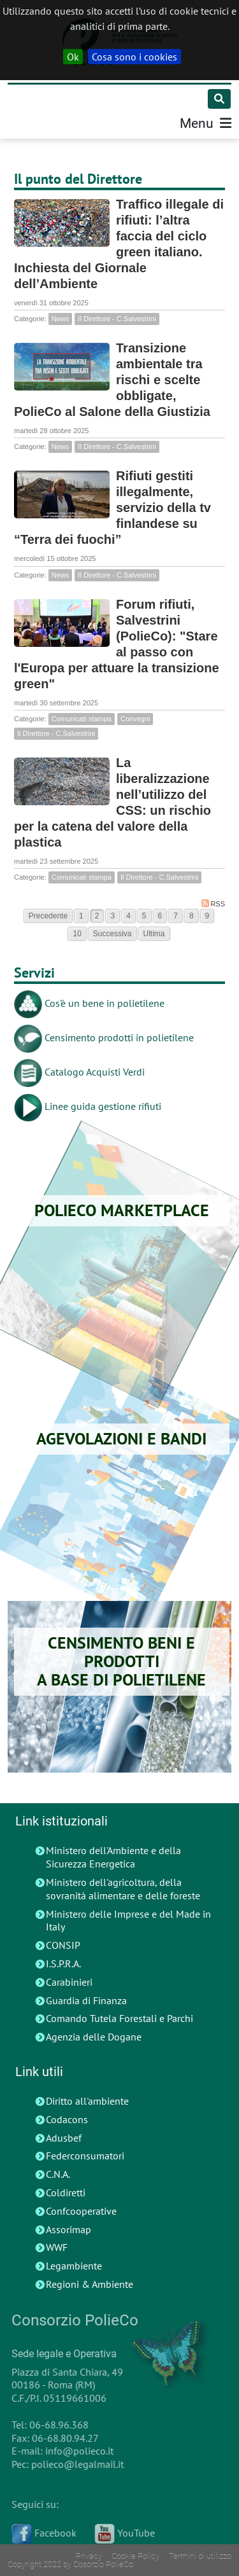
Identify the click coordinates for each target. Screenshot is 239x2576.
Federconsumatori (85, 2155)
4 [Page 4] (128, 915)
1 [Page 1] (81, 915)
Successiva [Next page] (112, 933)
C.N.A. (58, 2174)
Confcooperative (81, 2211)
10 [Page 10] (77, 933)
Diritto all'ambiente (87, 2101)
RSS (213, 903)
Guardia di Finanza (86, 2000)
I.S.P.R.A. (63, 1963)
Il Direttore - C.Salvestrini (117, 318)
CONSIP (63, 1945)
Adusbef (64, 2137)
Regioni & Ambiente (89, 2284)
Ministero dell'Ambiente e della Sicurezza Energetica (113, 1857)
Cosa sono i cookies (134, 56)
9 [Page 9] (207, 915)
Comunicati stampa (82, 719)
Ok (73, 56)
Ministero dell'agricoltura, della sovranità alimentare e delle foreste (123, 1889)
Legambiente (74, 2265)
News (60, 318)
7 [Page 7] (175, 915)
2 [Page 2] (97, 915)
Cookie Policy (135, 2556)
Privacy (89, 2556)
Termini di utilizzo (200, 2556)
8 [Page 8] (191, 915)
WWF (57, 2247)
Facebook (40, 2532)
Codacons (67, 2119)
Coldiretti (65, 2192)
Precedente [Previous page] (48, 915)
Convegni (135, 719)
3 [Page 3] (112, 915)
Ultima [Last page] (154, 933)
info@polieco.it (76, 2450)
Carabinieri (69, 1982)
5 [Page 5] (144, 915)
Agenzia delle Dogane (93, 2036)
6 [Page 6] (160, 915)
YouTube (121, 2532)
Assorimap (68, 2229)
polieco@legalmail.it (74, 2464)
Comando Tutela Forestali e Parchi (119, 2018)
